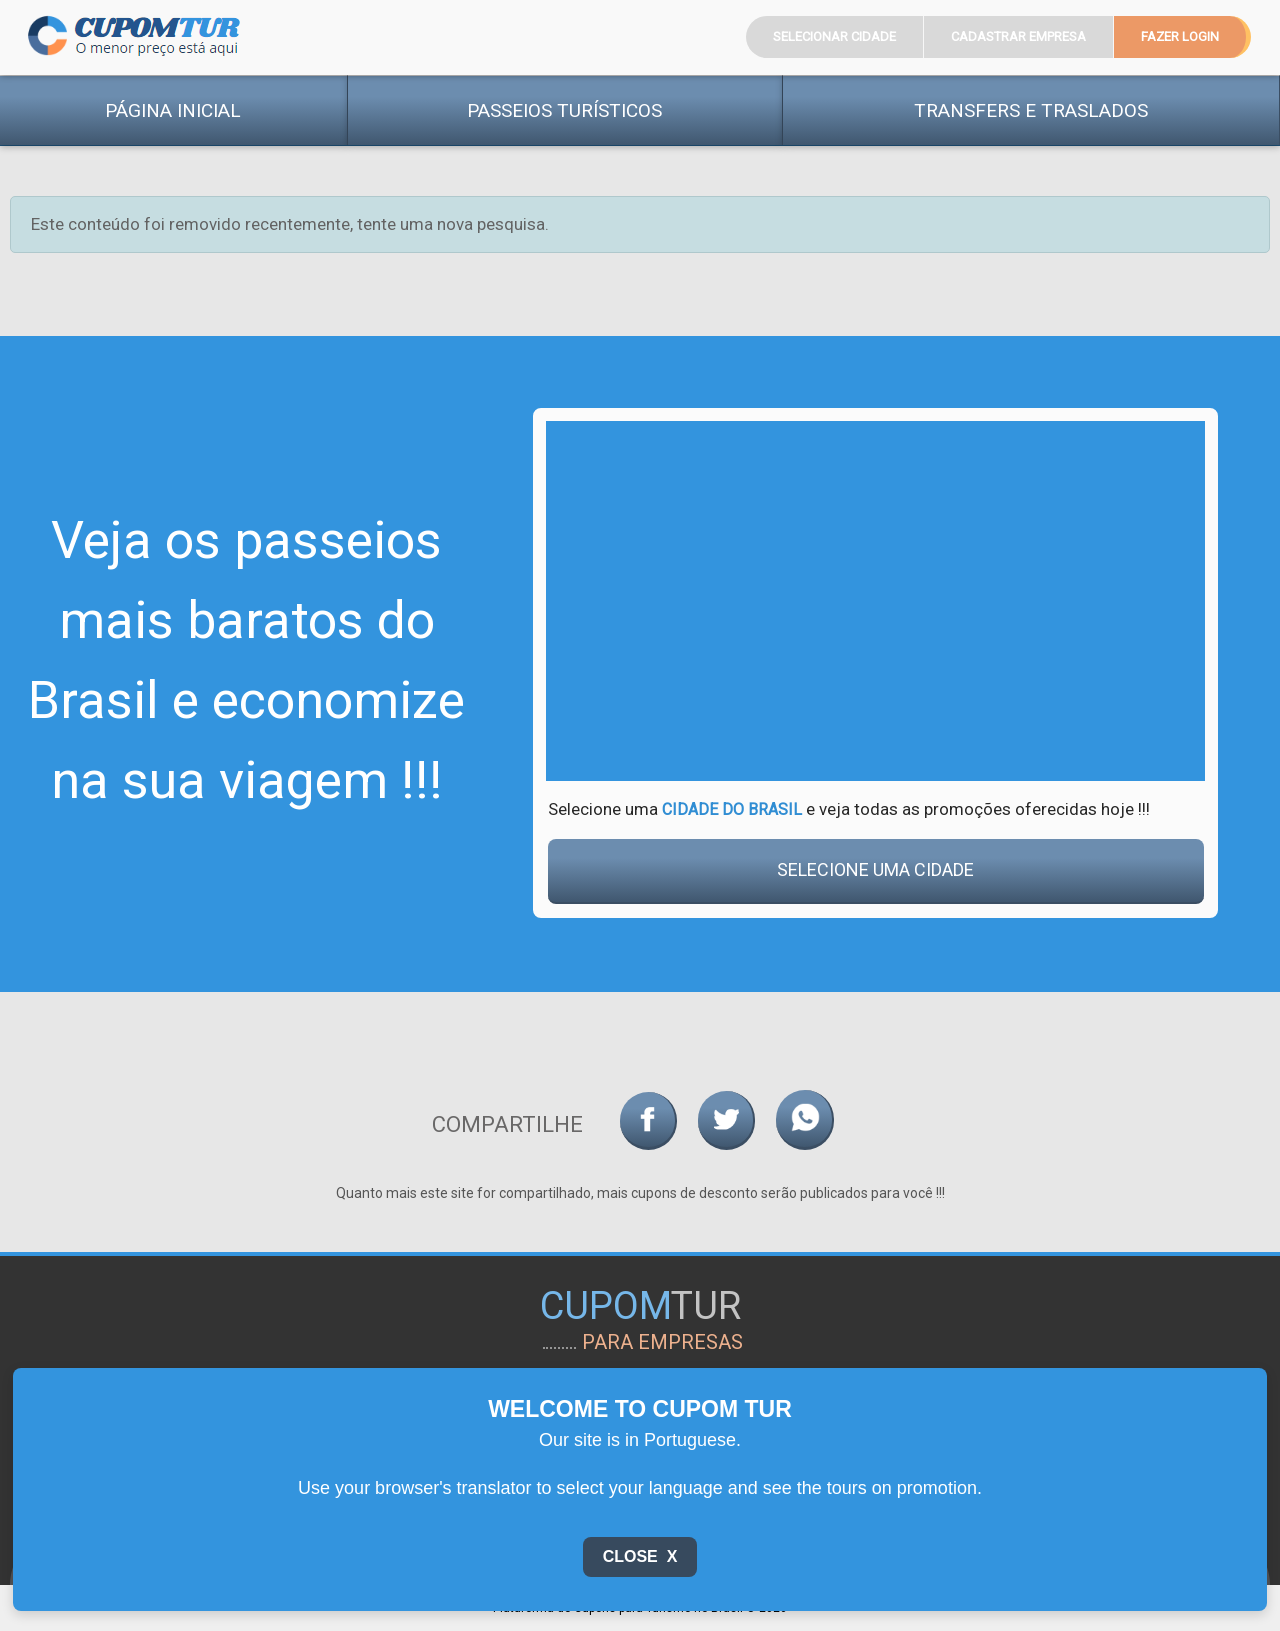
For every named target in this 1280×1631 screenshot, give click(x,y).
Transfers (1031, 110)
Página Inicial (173, 110)
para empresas (662, 1342)
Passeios (564, 110)
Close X (640, 1556)
